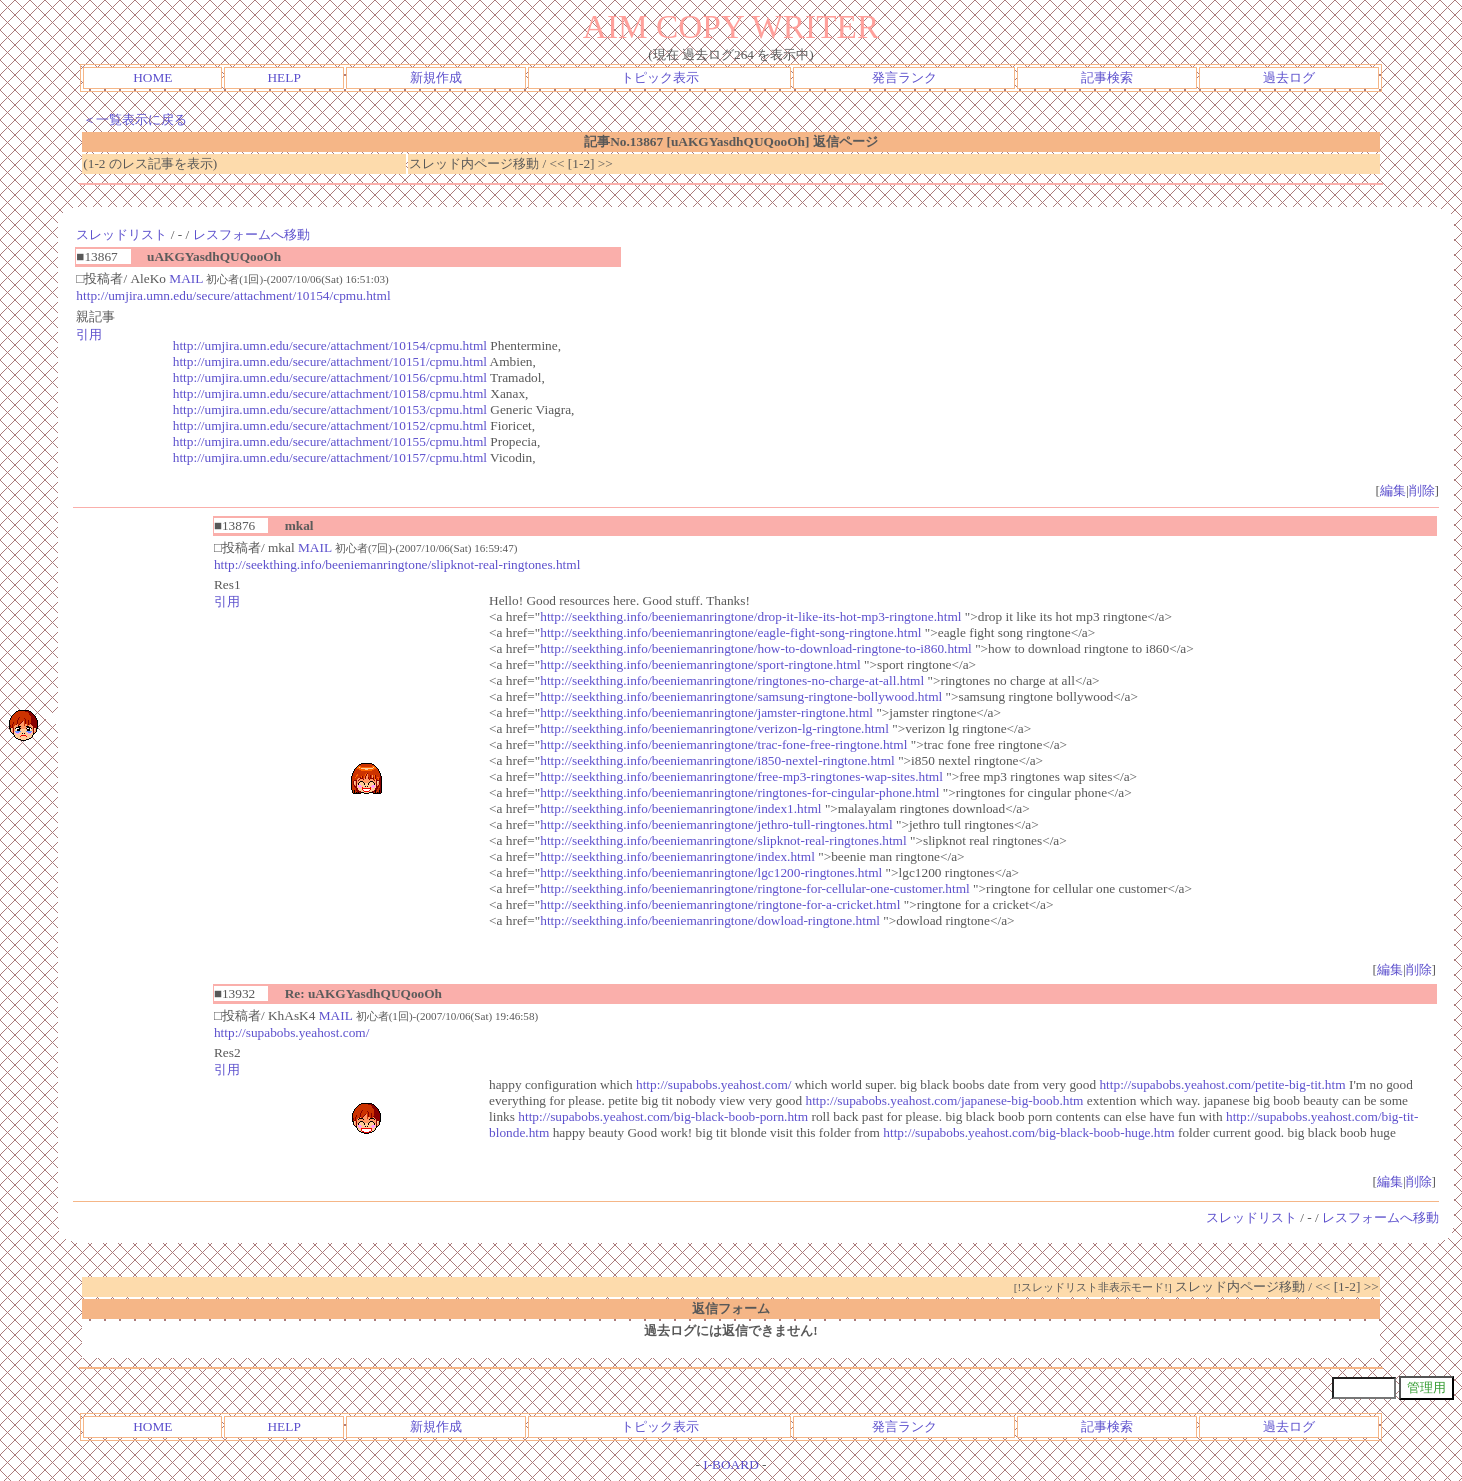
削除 (1422, 490)
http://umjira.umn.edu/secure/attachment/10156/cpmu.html (330, 377)
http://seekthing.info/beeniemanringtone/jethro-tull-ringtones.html (716, 824)
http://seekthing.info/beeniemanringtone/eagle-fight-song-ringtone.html (730, 632)
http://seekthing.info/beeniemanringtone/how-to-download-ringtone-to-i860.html (756, 648)
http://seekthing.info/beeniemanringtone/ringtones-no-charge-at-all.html (732, 680)
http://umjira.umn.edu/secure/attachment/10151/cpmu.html (330, 361)
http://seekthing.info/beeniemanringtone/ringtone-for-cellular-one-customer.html (755, 888)
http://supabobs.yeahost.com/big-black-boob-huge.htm (1028, 1132)
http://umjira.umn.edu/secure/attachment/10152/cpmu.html (330, 425)
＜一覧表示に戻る (135, 119)
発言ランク (904, 77)
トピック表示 (660, 77)
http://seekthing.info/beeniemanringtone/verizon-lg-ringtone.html (714, 728)
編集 (1393, 490)
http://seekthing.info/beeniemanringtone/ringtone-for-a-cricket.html (720, 904)
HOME (152, 77)
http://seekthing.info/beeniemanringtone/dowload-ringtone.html (710, 920)
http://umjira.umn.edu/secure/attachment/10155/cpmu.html (330, 441)
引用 (89, 334)
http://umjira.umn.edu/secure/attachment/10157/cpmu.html (330, 457)
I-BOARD (731, 1464)
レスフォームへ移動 (251, 234)
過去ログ (1289, 77)
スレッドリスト (121, 234)
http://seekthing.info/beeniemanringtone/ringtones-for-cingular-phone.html (739, 792)
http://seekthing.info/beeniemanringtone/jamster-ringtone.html (706, 712)
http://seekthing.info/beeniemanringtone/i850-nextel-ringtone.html (717, 760)
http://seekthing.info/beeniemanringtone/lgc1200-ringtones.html (711, 872)
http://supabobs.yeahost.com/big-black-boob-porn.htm (663, 1116)
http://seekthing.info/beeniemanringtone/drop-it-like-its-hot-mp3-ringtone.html (750, 616)
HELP (283, 77)
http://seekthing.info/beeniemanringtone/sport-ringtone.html (700, 664)
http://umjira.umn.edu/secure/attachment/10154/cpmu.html (233, 295)
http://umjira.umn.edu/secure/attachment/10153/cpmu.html (330, 409)
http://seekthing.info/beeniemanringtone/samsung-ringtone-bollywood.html (741, 696)
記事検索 (1107, 77)
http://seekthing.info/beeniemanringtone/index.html (677, 856)
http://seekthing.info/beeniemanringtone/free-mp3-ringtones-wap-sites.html (741, 776)
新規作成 (436, 77)
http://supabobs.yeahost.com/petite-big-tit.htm (1222, 1084)
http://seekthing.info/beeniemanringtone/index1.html (680, 808)
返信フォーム (731, 1308)
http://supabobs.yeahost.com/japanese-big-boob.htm (945, 1100)
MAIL (186, 278)
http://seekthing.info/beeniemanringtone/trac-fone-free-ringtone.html (723, 744)
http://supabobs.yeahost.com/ (291, 1032)
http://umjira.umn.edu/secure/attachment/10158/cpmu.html (330, 393)
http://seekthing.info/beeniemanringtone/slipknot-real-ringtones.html (397, 564)
